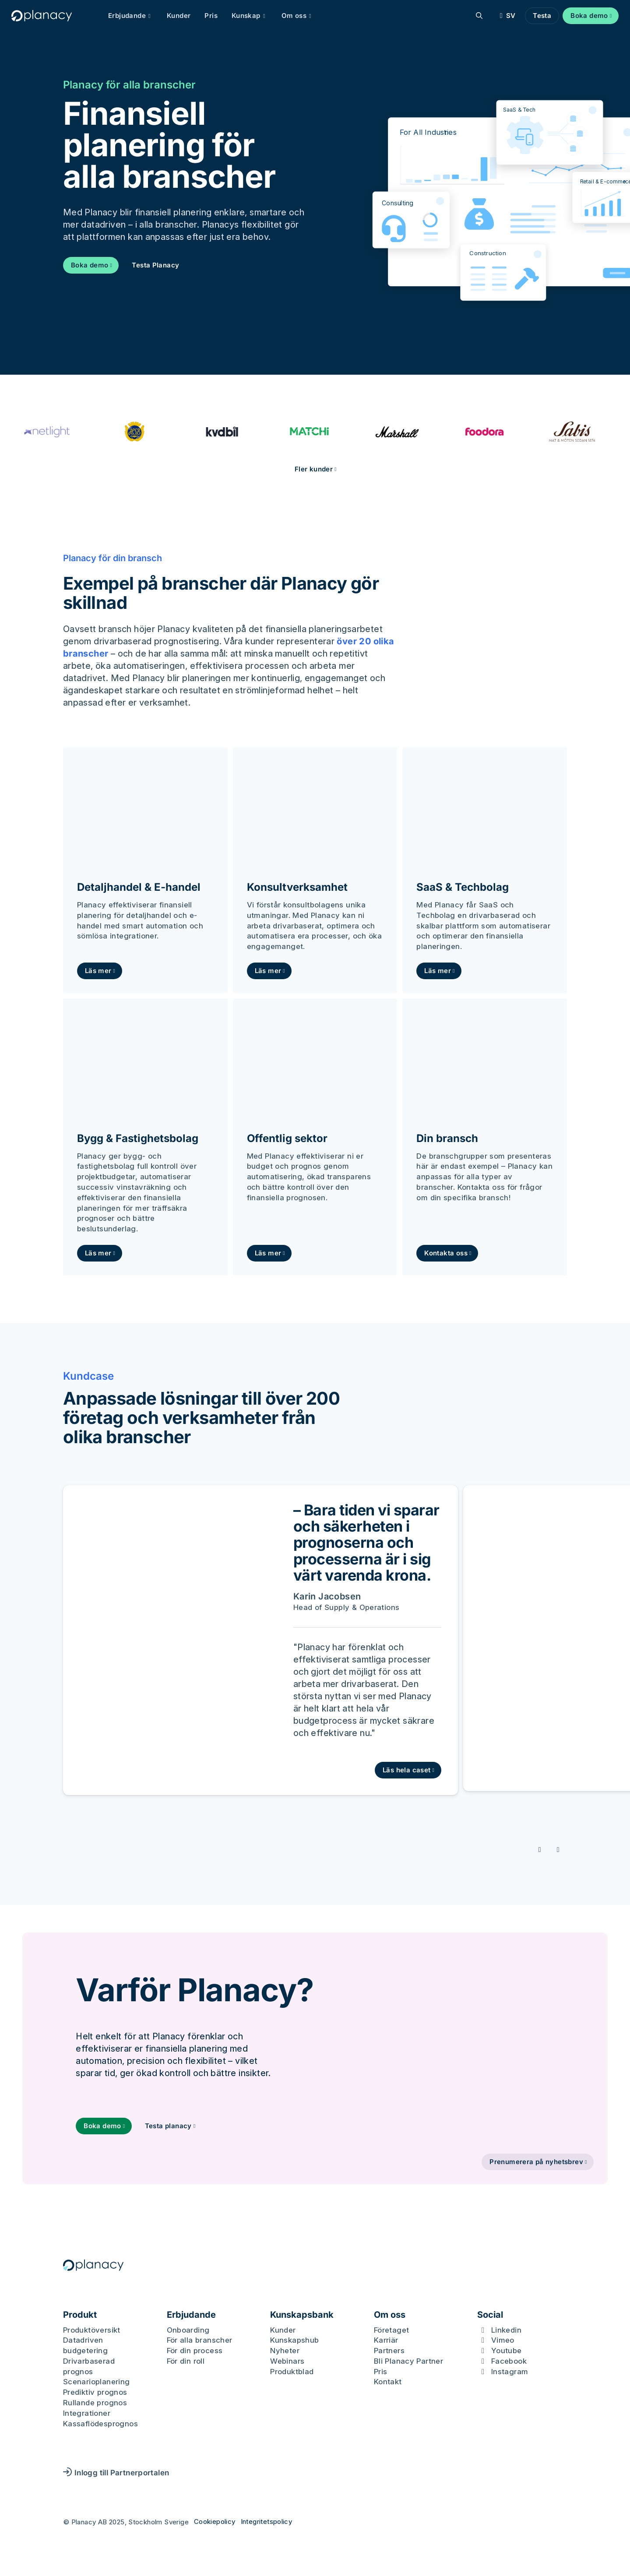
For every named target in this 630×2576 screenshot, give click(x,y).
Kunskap (252, 15)
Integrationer (86, 2415)
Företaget (391, 2331)
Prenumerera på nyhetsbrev (536, 2163)
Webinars (287, 2362)
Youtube (506, 2352)
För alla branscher (199, 2341)
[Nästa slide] (559, 1850)
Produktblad (291, 2373)
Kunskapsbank (302, 2316)
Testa (539, 15)
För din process (195, 2352)
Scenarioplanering (96, 2383)
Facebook (509, 2362)
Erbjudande (134, 15)
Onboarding (188, 2331)
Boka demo (586, 15)
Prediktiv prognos (95, 2394)
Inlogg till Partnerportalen (116, 2474)
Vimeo (502, 2341)
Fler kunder (314, 469)
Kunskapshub (294, 2341)
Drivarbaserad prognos (89, 2368)
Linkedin (506, 2331)
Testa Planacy (155, 265)
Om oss (300, 15)
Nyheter (284, 2352)
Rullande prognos (95, 2404)
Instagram (509, 2373)
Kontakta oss (446, 1253)
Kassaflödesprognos (100, 2425)
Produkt (80, 2316)
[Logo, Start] (44, 15)
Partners (389, 2352)
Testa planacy (169, 2126)
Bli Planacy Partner (408, 2362)
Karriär (386, 2341)
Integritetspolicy (266, 2523)
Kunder (181, 15)
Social (490, 2316)
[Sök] (477, 16)
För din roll (186, 2362)
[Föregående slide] (541, 1850)
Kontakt (388, 2383)
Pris (213, 15)
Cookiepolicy (215, 2523)
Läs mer (98, 970)
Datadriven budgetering (85, 2347)
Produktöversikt (91, 2331)
